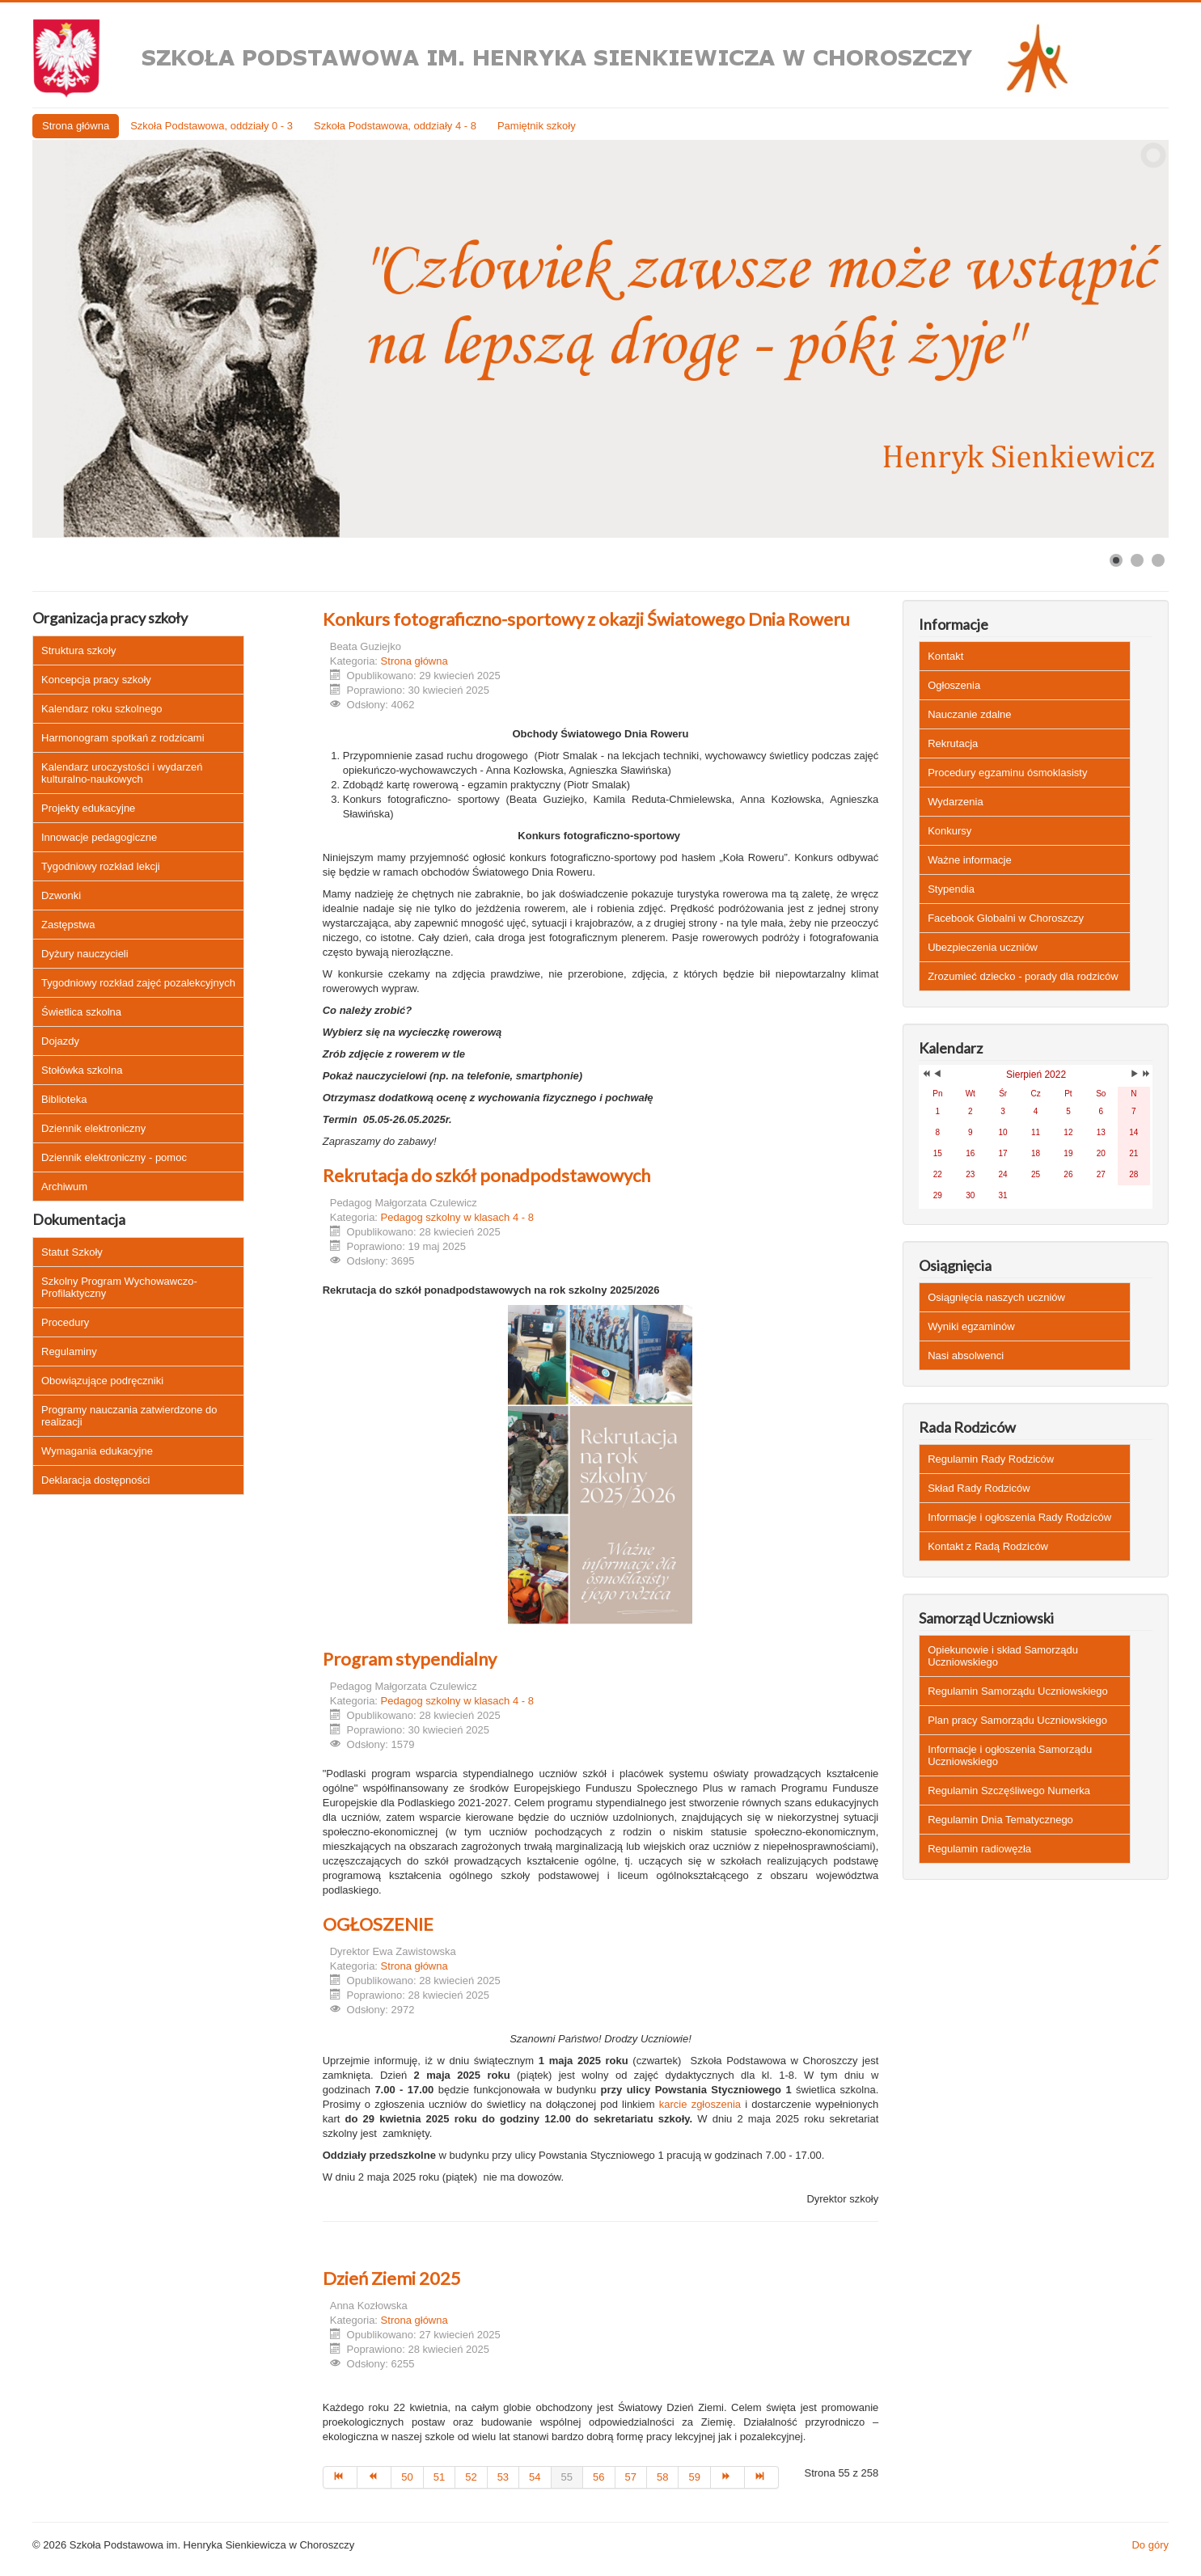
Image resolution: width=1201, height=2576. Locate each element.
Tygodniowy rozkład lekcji (100, 866)
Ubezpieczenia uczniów (983, 947)
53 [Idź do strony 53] (503, 2477)
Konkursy (949, 831)
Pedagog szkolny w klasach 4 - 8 (457, 1217)
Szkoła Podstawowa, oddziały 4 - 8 (395, 126)
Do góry (1150, 2545)
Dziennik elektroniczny (93, 1128)
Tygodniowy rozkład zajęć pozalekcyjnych (138, 983)
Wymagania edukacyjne (97, 1451)
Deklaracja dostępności (95, 1480)
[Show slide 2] (1137, 560)
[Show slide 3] (1158, 560)
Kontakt (945, 656)
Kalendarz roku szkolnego (102, 709)
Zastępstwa (68, 924)
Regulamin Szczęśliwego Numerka (1009, 1790)
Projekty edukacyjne (88, 808)
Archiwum (64, 1186)
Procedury (65, 1322)
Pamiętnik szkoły (536, 126)
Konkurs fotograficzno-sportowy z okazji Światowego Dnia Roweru (586, 619)
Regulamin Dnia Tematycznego (1000, 1820)
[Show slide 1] (1116, 560)
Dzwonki (61, 895)
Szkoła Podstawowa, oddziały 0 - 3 (211, 126)
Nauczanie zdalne (969, 714)
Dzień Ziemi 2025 (392, 2278)
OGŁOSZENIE (378, 1924)
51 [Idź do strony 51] (439, 2477)
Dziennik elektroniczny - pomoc (114, 1157)
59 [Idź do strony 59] (694, 2477)
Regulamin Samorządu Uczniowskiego (1018, 1691)
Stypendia (951, 889)
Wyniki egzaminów (971, 1326)
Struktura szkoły (78, 650)
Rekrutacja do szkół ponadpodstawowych (486, 1175)
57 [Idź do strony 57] (630, 2477)
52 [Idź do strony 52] (470, 2477)
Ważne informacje (970, 860)
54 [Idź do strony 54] (534, 2477)
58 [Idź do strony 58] (662, 2477)
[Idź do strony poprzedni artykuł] (374, 2477)
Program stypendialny (410, 1659)
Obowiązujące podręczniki (102, 1381)
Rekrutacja (953, 743)
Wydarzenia (955, 802)
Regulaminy (69, 1351)
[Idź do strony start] (340, 2477)
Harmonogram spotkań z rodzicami (123, 738)
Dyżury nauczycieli (85, 954)
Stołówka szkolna (81, 1070)
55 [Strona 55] (567, 2477)
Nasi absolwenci (966, 1355)
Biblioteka (64, 1099)
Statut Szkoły (72, 1252)
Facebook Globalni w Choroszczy (1006, 918)
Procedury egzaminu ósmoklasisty (1007, 772)
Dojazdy (60, 1041)
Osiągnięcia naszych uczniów (996, 1297)
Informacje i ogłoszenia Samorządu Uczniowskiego (1010, 1755)
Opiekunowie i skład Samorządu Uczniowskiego (1003, 1656)
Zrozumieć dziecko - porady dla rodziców (1023, 976)
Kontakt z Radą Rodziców (988, 1546)
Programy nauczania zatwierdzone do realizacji (129, 1416)
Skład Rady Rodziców (979, 1488)
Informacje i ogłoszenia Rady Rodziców (1019, 1517)
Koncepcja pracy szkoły (96, 680)
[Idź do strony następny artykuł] (728, 2477)
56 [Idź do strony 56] (598, 2477)
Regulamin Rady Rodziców (991, 1459)
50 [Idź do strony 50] (406, 2477)
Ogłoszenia (954, 685)
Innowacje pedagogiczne (99, 837)
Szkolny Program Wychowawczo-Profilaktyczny (119, 1287)
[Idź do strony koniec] (762, 2477)
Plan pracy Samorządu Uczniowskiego (1017, 1720)
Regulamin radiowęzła (979, 1849)
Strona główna (75, 126)
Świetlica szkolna (81, 1012)
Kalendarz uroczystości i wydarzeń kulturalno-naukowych (121, 773)
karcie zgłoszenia (700, 2104)
